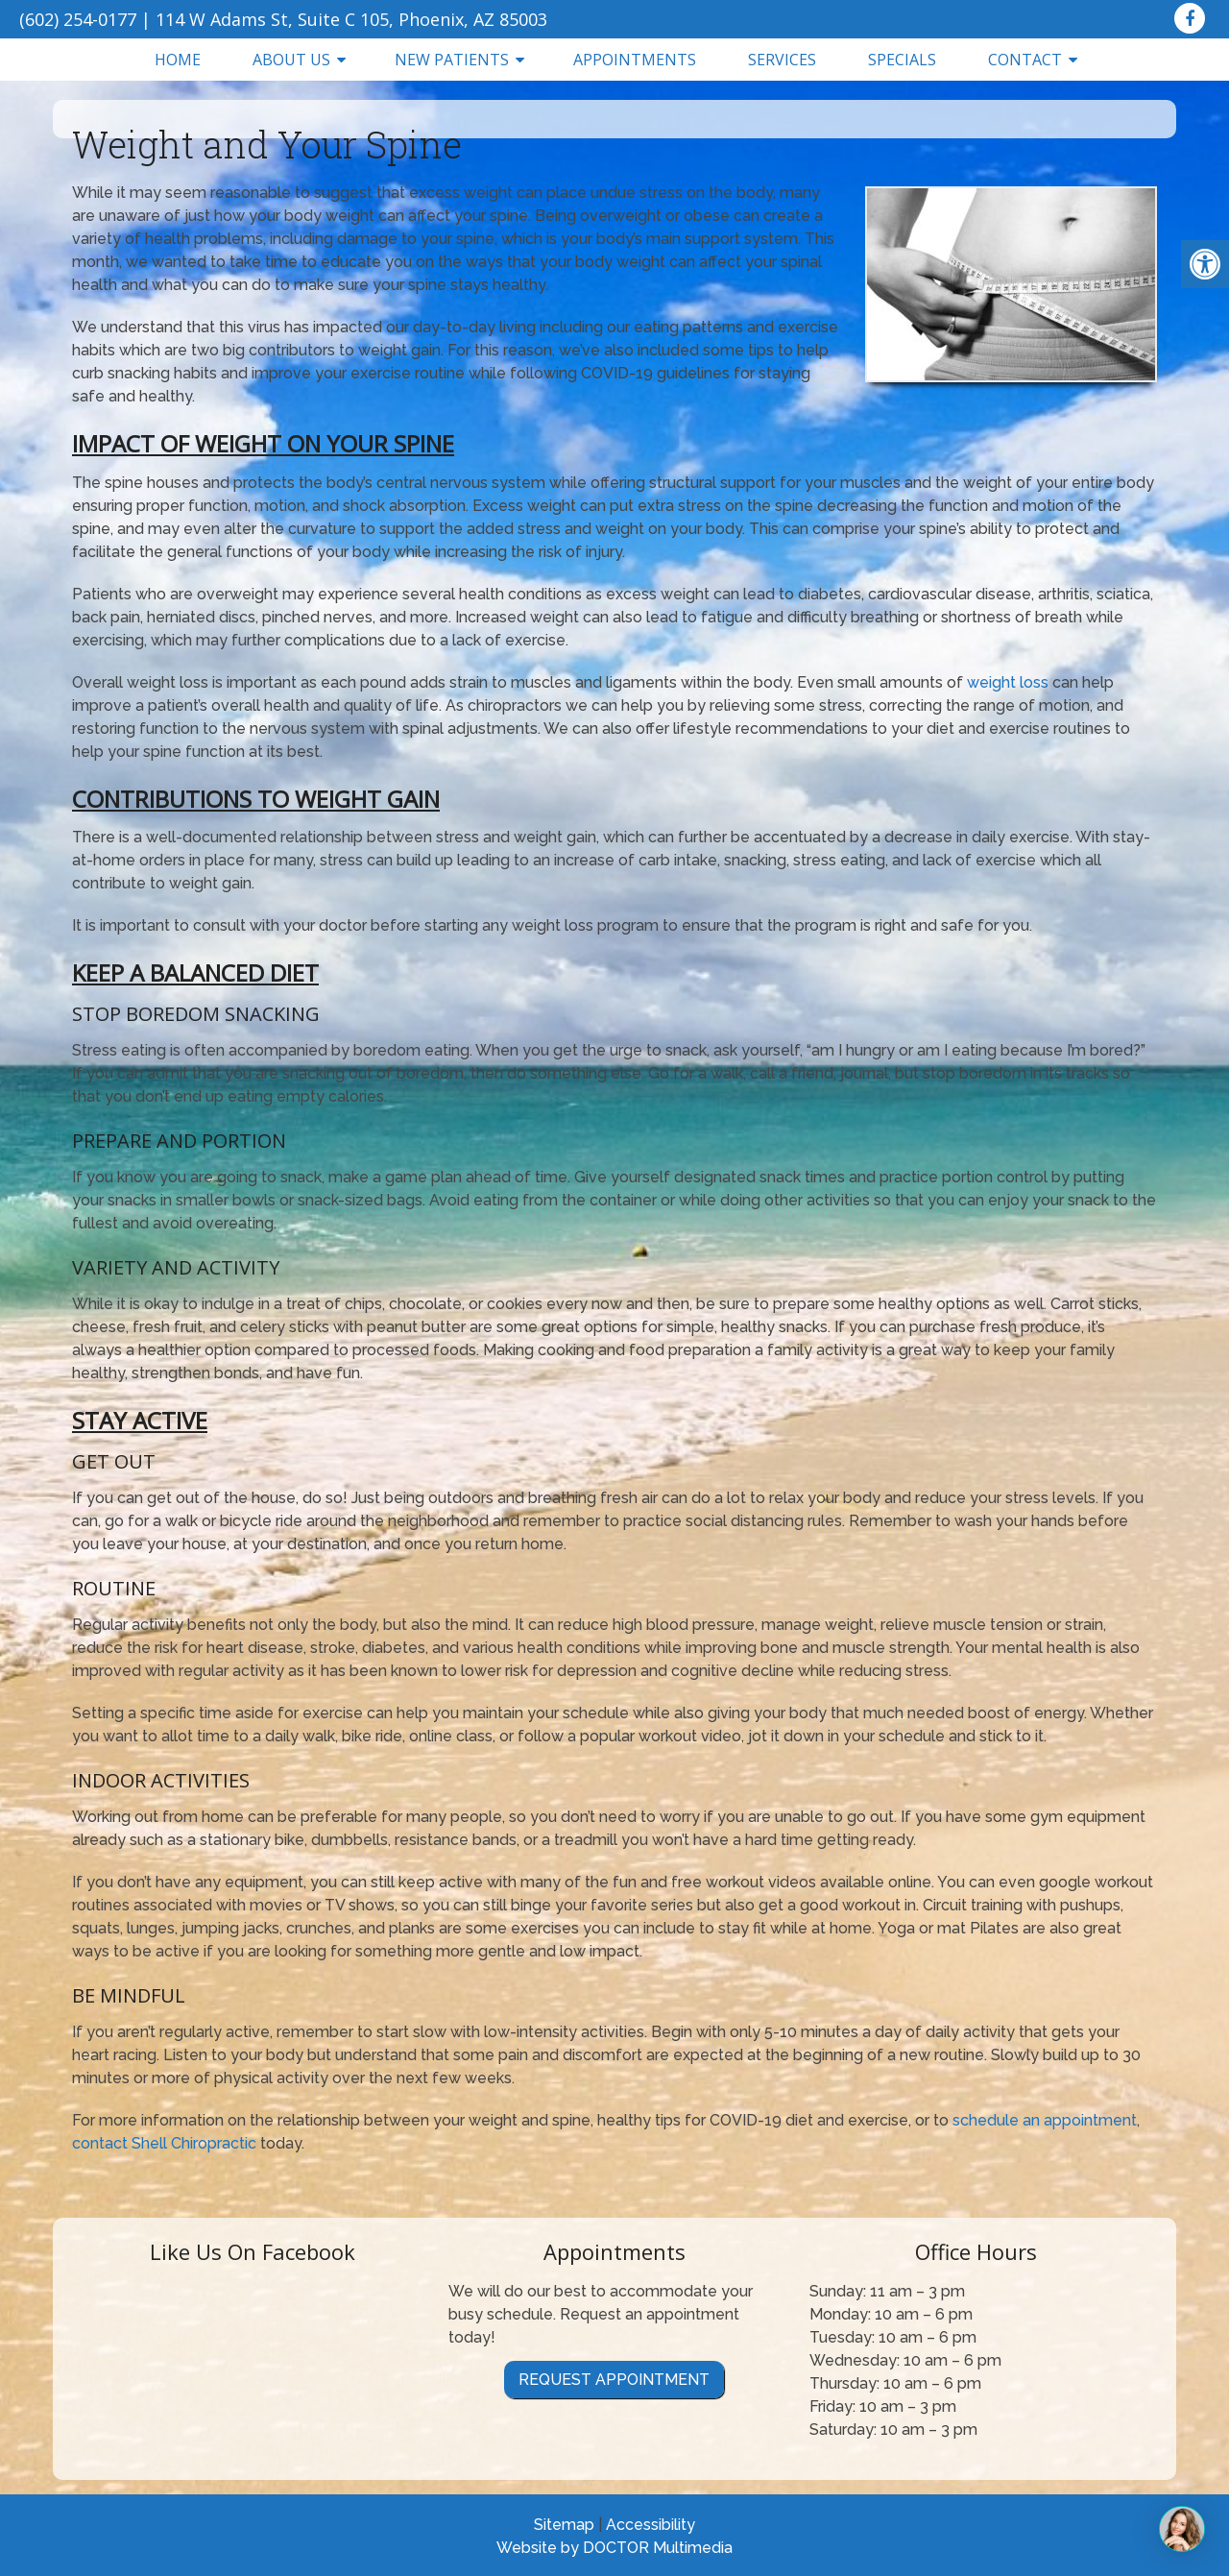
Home (178, 59)
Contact (1025, 59)
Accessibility (650, 2524)
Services (782, 59)
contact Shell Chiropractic (164, 2143)
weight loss (1007, 682)
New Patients (452, 59)
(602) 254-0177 (77, 19)
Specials (902, 59)
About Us (291, 59)
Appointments (634, 59)
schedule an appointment (1044, 2120)
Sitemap (564, 2524)
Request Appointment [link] (614, 2379)
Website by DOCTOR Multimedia (614, 2548)
